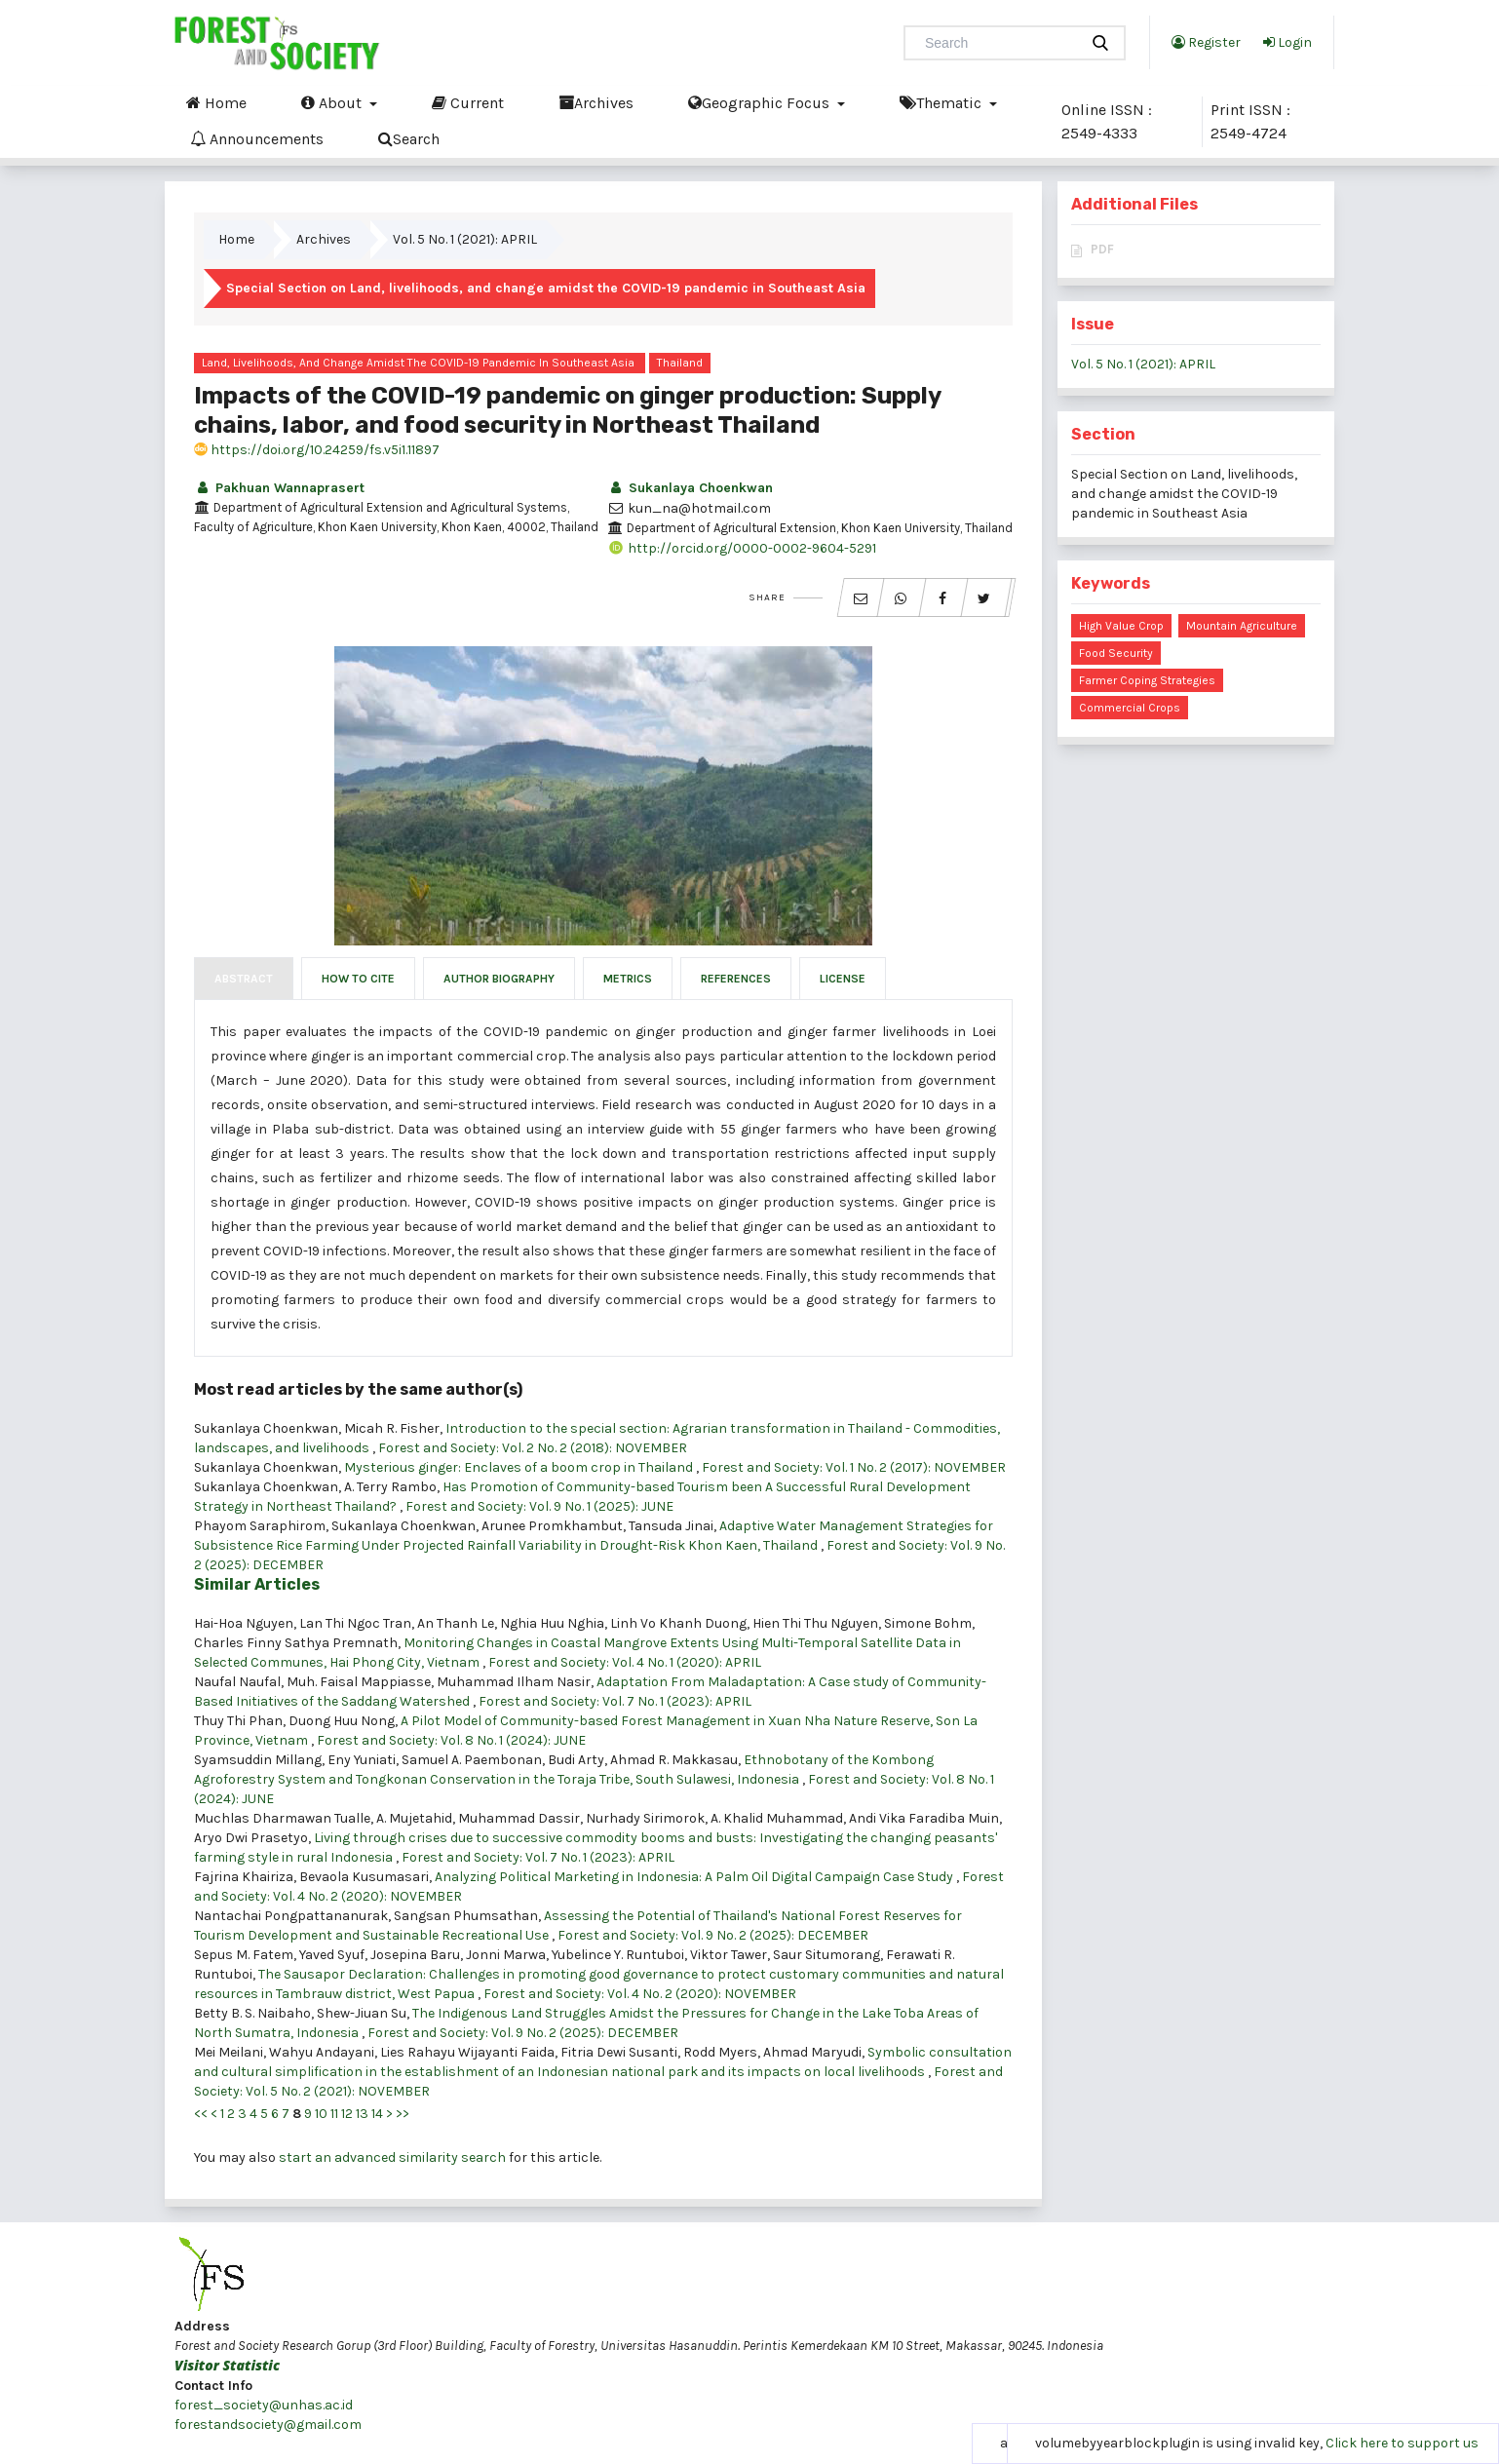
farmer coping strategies (1147, 680)
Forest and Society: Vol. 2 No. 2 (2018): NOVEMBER (532, 1448)
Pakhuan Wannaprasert (279, 488)
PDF (1102, 249)
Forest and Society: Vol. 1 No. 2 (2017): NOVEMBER (854, 1467)
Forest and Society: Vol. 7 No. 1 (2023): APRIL (615, 1701)
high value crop (1121, 626)
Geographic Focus (760, 102)
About (333, 102)
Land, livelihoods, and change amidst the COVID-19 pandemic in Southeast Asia (418, 362)
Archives (596, 102)
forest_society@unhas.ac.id (263, 2405)
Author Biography (499, 978)
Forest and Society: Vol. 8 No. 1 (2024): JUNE (451, 1740)
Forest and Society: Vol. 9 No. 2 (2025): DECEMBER (712, 1935)
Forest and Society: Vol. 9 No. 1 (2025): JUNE (539, 1506)
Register (1206, 42)
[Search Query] (999, 42)
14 (377, 2113)
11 (334, 2113)
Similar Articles (257, 1584)
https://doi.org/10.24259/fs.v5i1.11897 (317, 450)
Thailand (680, 362)
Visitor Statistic (227, 2365)
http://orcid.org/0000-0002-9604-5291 (741, 548)
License (842, 978)
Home (216, 102)
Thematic (942, 102)
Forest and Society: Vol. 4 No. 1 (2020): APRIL (624, 1662)
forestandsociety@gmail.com (268, 2424)
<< (201, 2113)
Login (1287, 42)
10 (321, 2113)
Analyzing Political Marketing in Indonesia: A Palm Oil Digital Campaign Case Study (695, 1876)
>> (402, 2113)
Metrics (627, 978)
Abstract (243, 978)
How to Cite (358, 978)
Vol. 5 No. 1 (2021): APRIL (465, 239)
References (736, 978)
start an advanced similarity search (392, 2157)
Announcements (257, 138)
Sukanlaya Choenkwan (690, 488)
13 (362, 2113)
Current (468, 102)
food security (1116, 653)
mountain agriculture (1241, 626)
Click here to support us (1402, 2443)
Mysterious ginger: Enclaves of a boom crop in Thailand (520, 1467)
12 (347, 2113)
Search (409, 138)
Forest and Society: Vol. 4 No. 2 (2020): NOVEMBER (639, 1993)
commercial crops (1129, 707)
